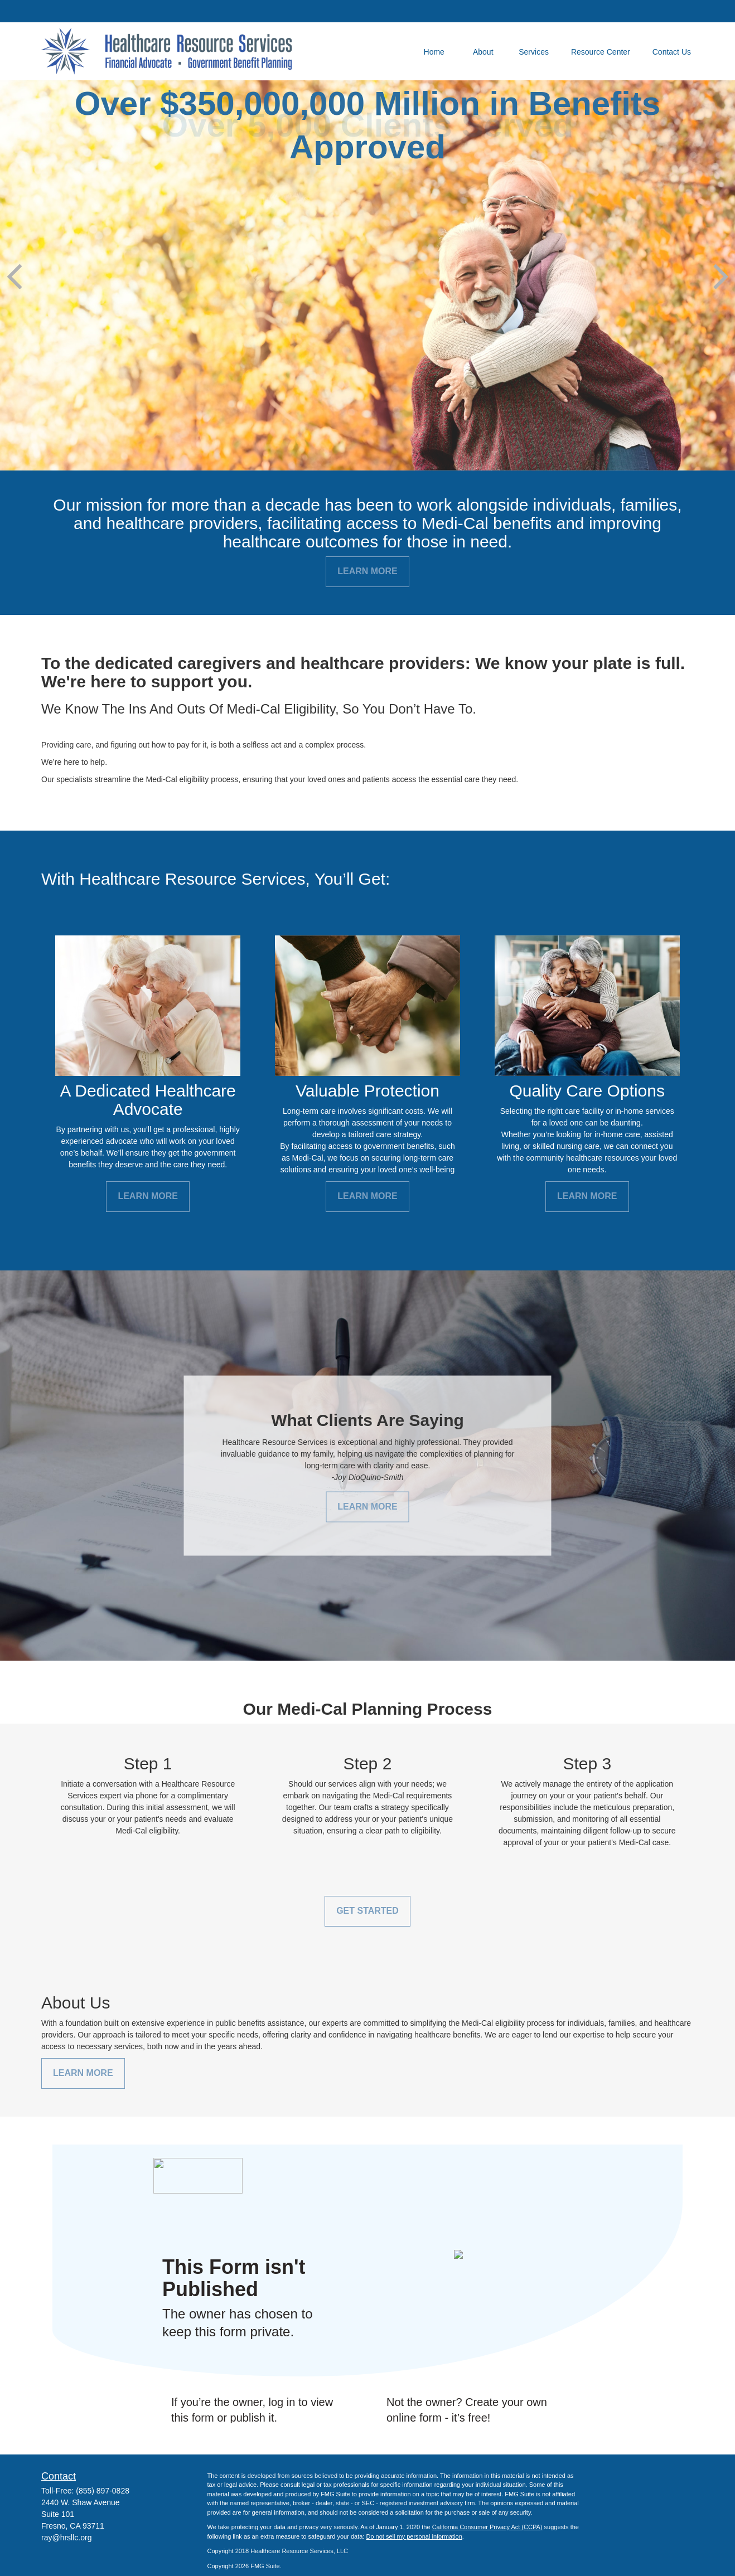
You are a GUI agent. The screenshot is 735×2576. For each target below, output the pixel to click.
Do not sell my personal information (414, 2536)
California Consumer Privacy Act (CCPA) (487, 2527)
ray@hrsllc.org (66, 2537)
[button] (434, 51)
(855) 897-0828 (102, 2490)
